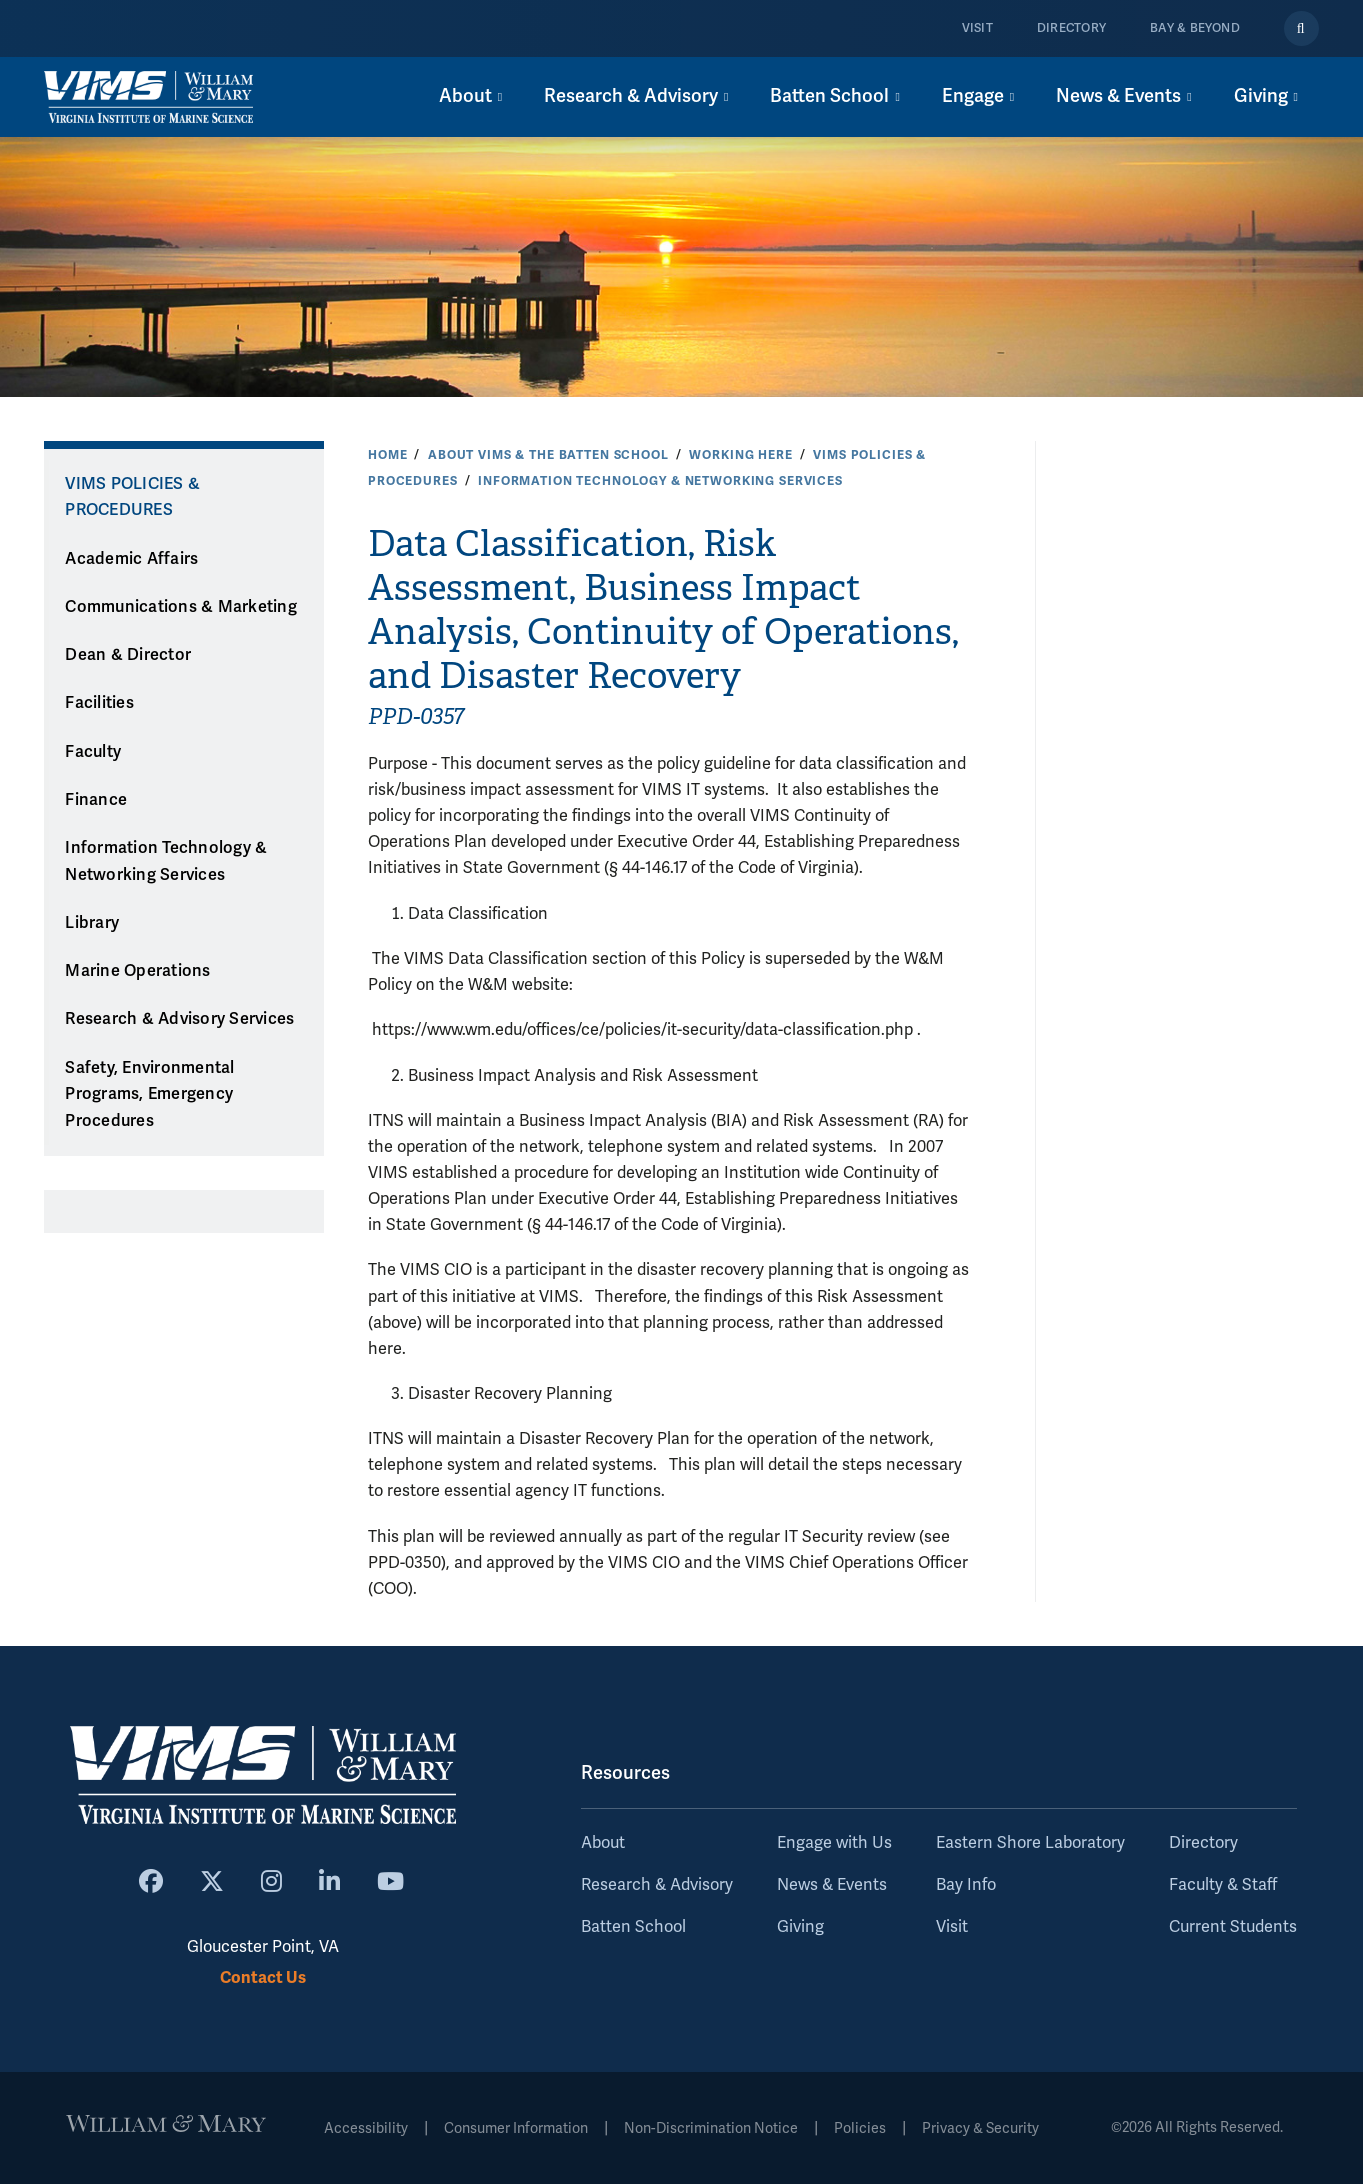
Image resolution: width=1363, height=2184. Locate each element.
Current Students (1233, 1927)
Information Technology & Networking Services (660, 481)
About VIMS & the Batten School (548, 455)
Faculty (93, 752)
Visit (977, 28)
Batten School (633, 1927)
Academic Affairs (131, 559)
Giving (800, 1927)
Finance (96, 800)
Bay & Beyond (1195, 28)
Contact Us (263, 1977)
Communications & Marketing (181, 607)
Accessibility (366, 2128)
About (603, 1843)
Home (387, 455)
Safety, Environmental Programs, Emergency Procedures (149, 1094)
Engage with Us (834, 1843)
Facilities (99, 703)
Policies (860, 2128)
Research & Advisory (657, 1885)
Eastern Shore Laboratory (1030, 1843)
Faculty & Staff (1223, 1885)
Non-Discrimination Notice (711, 2128)
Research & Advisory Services (179, 1019)
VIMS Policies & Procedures (132, 497)
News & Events (832, 1885)
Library (92, 923)
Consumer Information (516, 2128)
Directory (1071, 28)
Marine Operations (137, 971)
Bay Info (966, 1885)
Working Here (740, 455)
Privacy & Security (980, 2128)
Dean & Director (128, 655)
